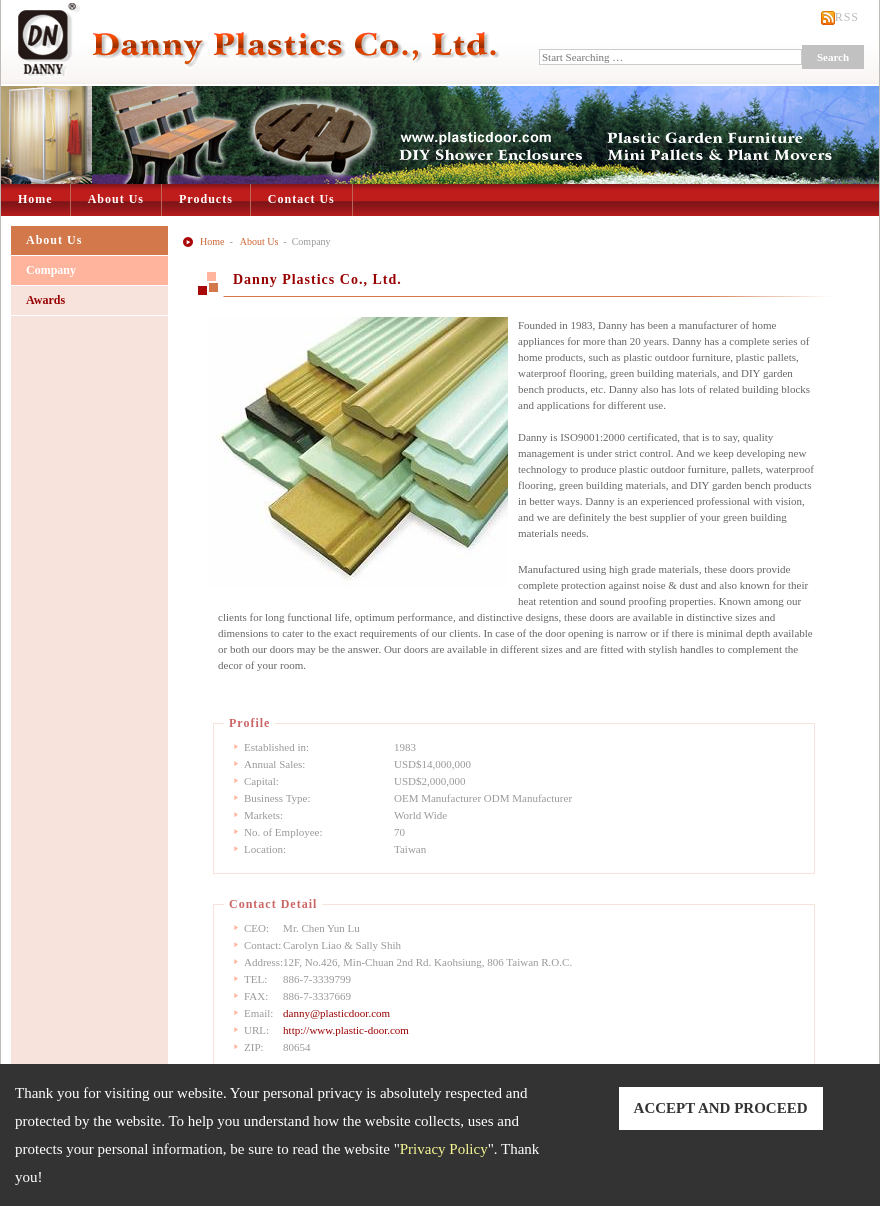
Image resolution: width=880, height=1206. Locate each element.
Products (206, 199)
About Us (116, 199)
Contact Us (301, 199)
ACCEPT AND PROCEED (721, 1108)
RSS (847, 17)
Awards (45, 300)
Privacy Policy (444, 1149)
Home (35, 199)
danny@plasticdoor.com (336, 1013)
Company (51, 270)
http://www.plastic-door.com (346, 1030)
